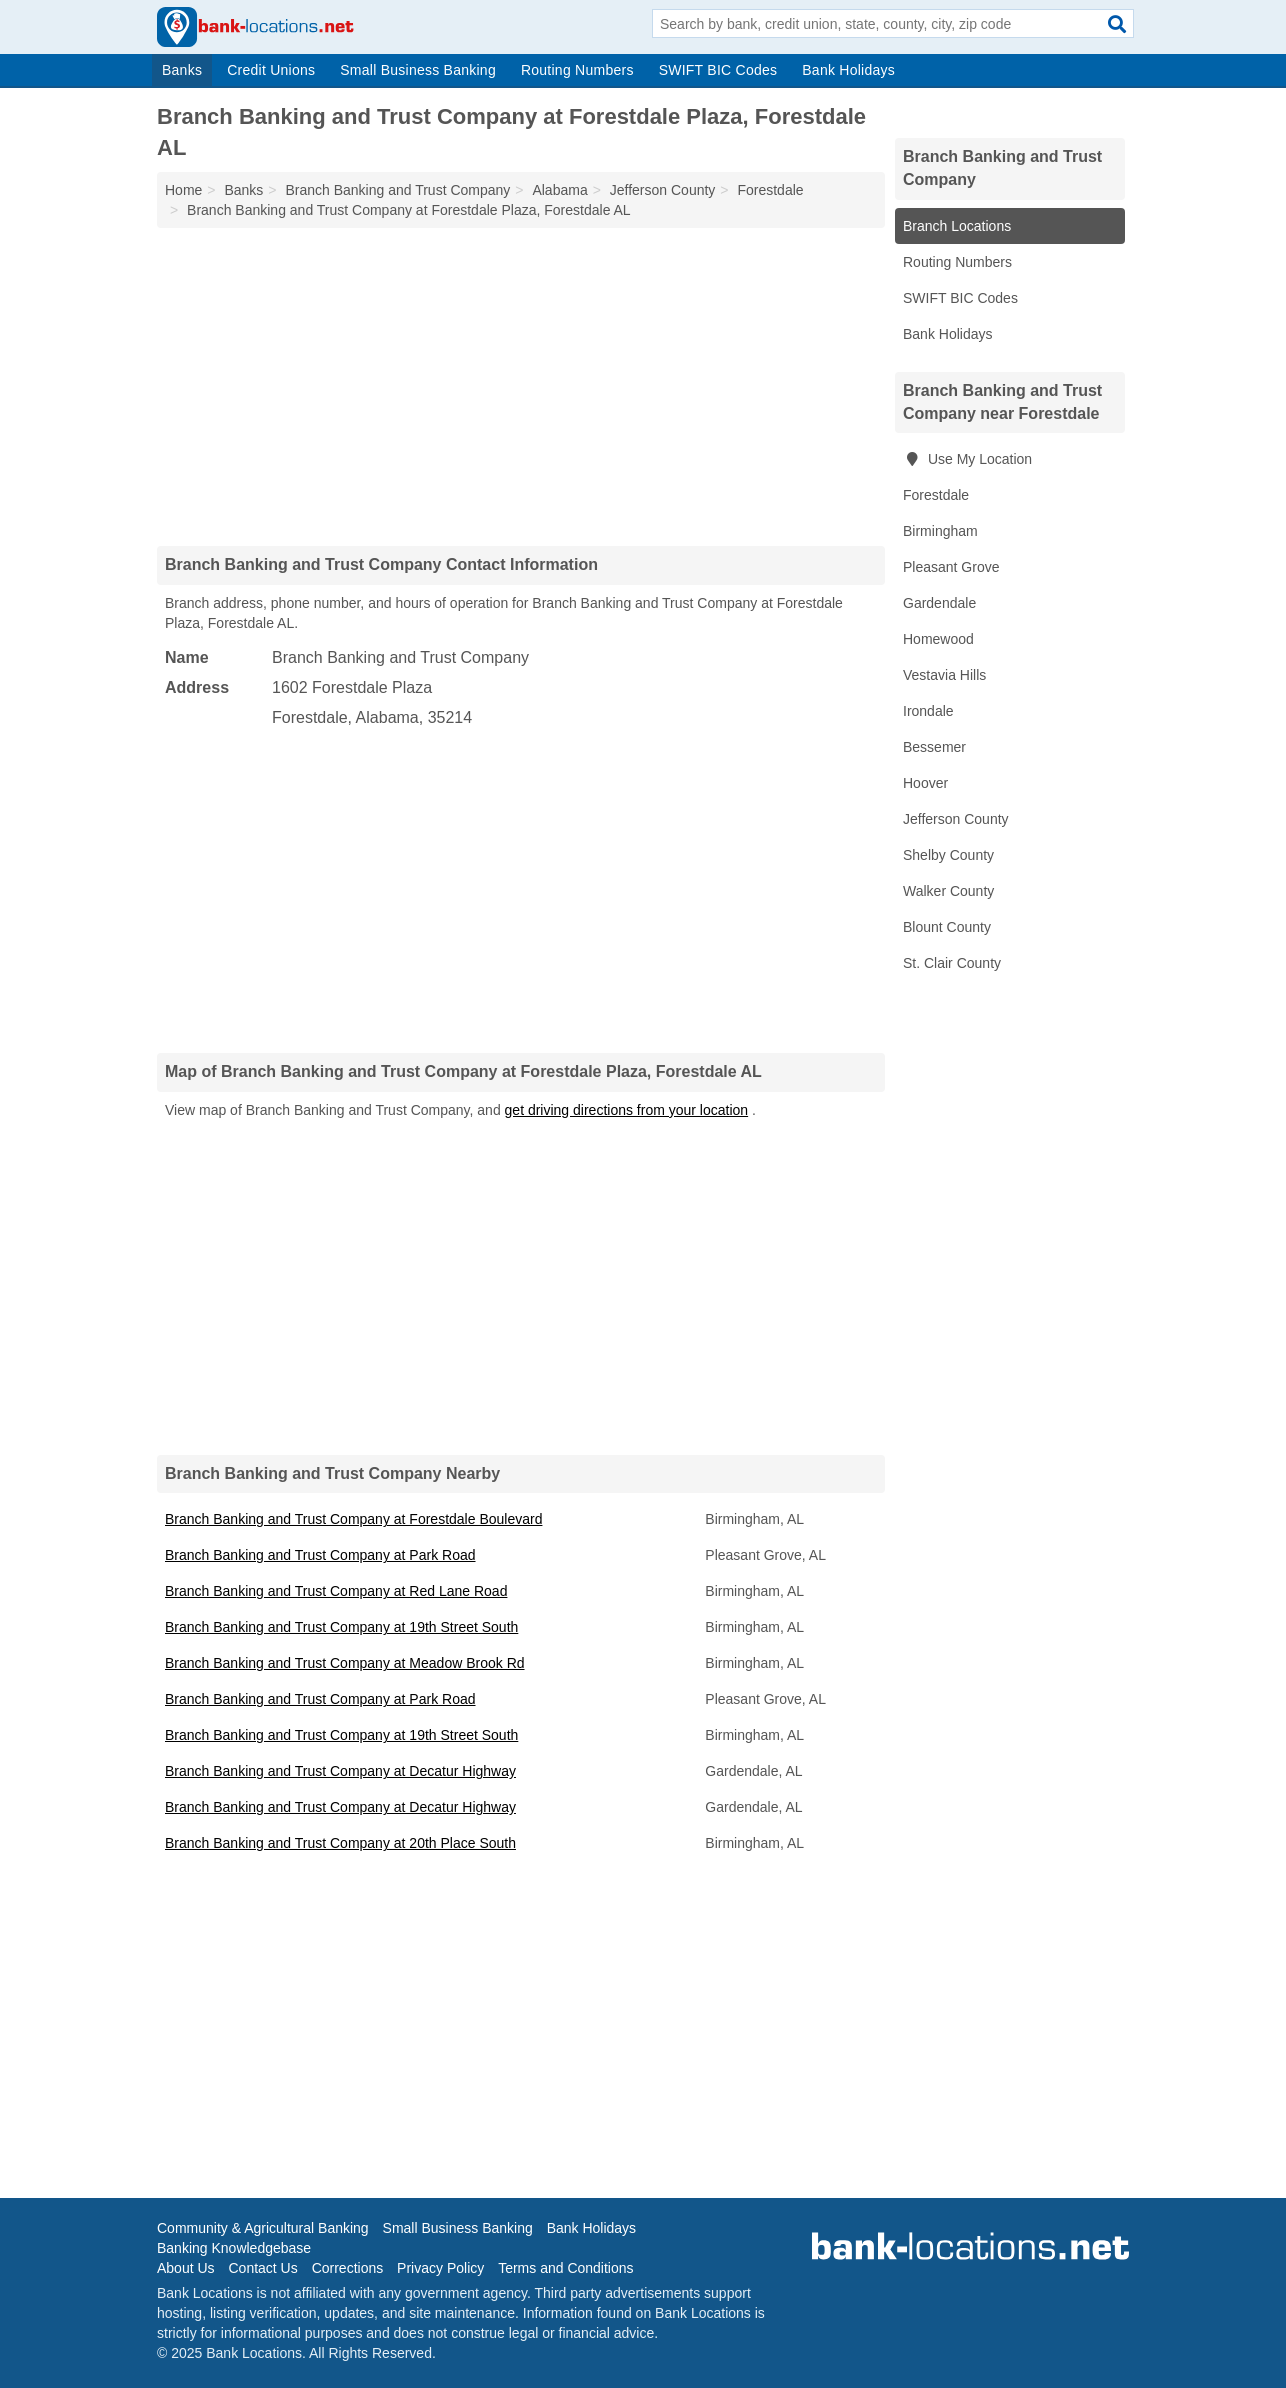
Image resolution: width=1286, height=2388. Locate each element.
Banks (182, 70)
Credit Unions (271, 70)
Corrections (348, 2268)
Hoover (925, 783)
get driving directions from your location (627, 1110)
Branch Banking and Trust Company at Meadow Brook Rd (345, 1663)
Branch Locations (957, 226)
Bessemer (934, 747)
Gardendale (939, 603)
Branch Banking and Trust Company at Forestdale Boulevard (353, 1519)
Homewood (938, 639)
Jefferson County (956, 819)
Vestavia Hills (944, 675)
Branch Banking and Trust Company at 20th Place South (340, 1843)
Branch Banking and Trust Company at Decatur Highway (340, 1771)
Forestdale (936, 495)
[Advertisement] (521, 386)
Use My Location (967, 459)
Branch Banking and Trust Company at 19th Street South (341, 1627)
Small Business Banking (418, 70)
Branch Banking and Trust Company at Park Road (320, 1555)
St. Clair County (952, 963)
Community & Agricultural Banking (263, 2228)
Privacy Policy (440, 2268)
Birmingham (940, 531)
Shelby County (948, 855)
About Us (186, 2268)
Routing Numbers (577, 70)
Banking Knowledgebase (234, 2248)
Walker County (948, 891)
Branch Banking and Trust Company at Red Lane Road (336, 1591)
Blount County (947, 927)
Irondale (928, 711)
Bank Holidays (848, 70)
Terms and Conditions (565, 2268)
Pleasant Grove (951, 567)
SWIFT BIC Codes (718, 70)
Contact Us (262, 2268)
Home (183, 190)
